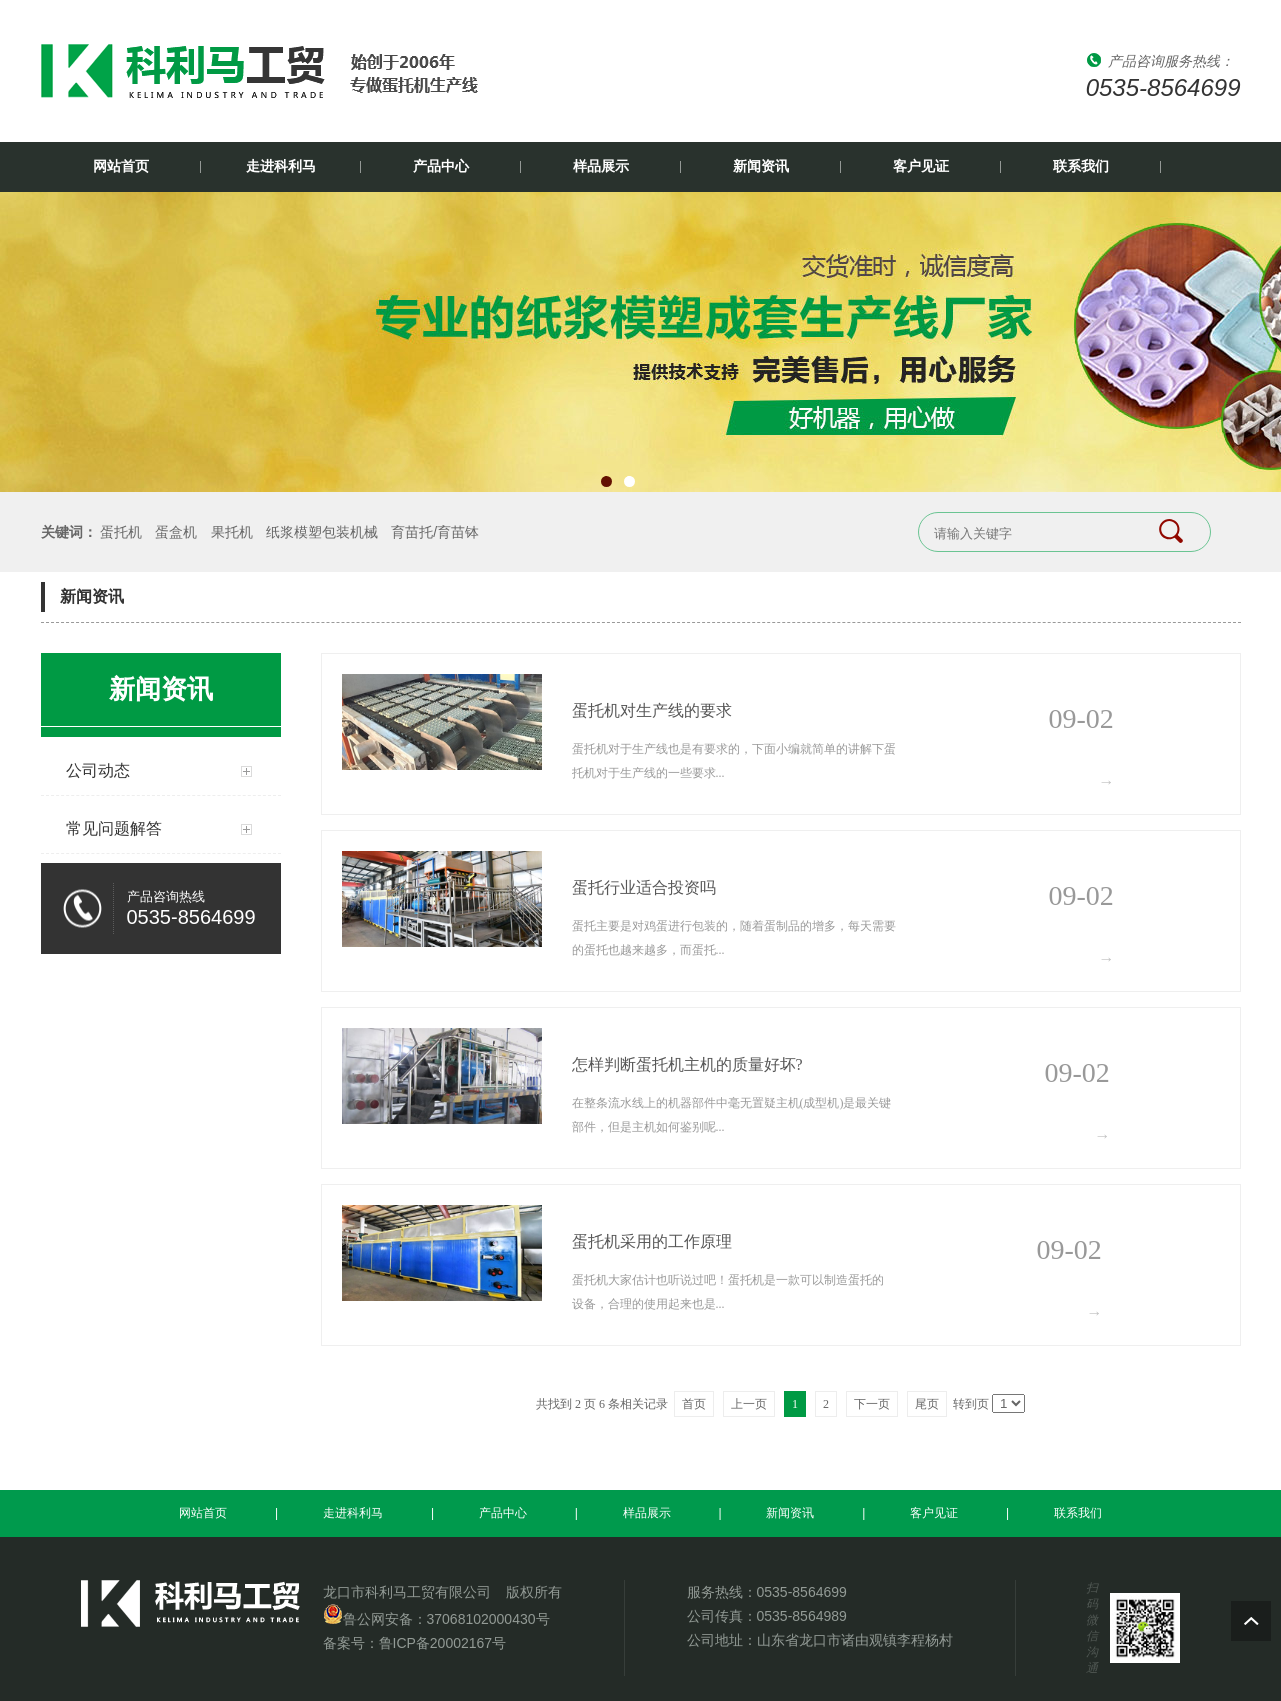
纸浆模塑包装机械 (322, 532)
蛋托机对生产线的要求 (652, 710)
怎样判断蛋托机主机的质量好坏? (687, 1064)
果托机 (232, 532)
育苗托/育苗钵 (435, 532)
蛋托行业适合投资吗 (644, 887)
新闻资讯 (761, 166)
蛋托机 (121, 532)
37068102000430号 (488, 1619)
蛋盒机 (176, 532)
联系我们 (1081, 166)
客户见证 (921, 166)
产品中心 (441, 166)
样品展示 (601, 166)
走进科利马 (281, 166)
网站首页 (121, 166)
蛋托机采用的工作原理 (652, 1241)
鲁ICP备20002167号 (443, 1643)
